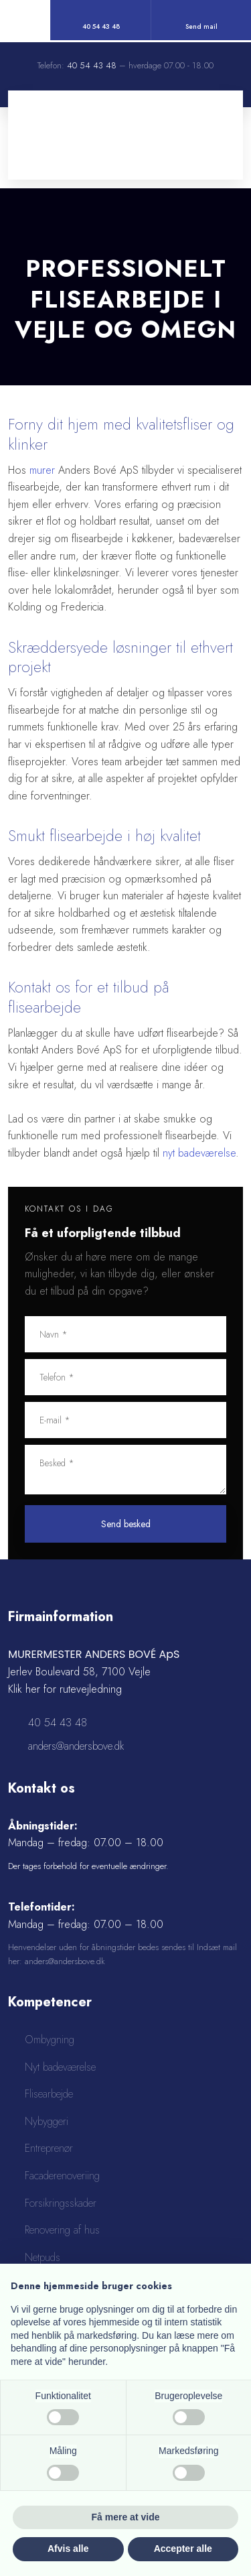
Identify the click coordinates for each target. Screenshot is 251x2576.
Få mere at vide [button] (126, 2517)
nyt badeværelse (199, 1153)
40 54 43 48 (91, 65)
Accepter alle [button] (183, 2548)
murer (42, 470)
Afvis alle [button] (68, 2548)
